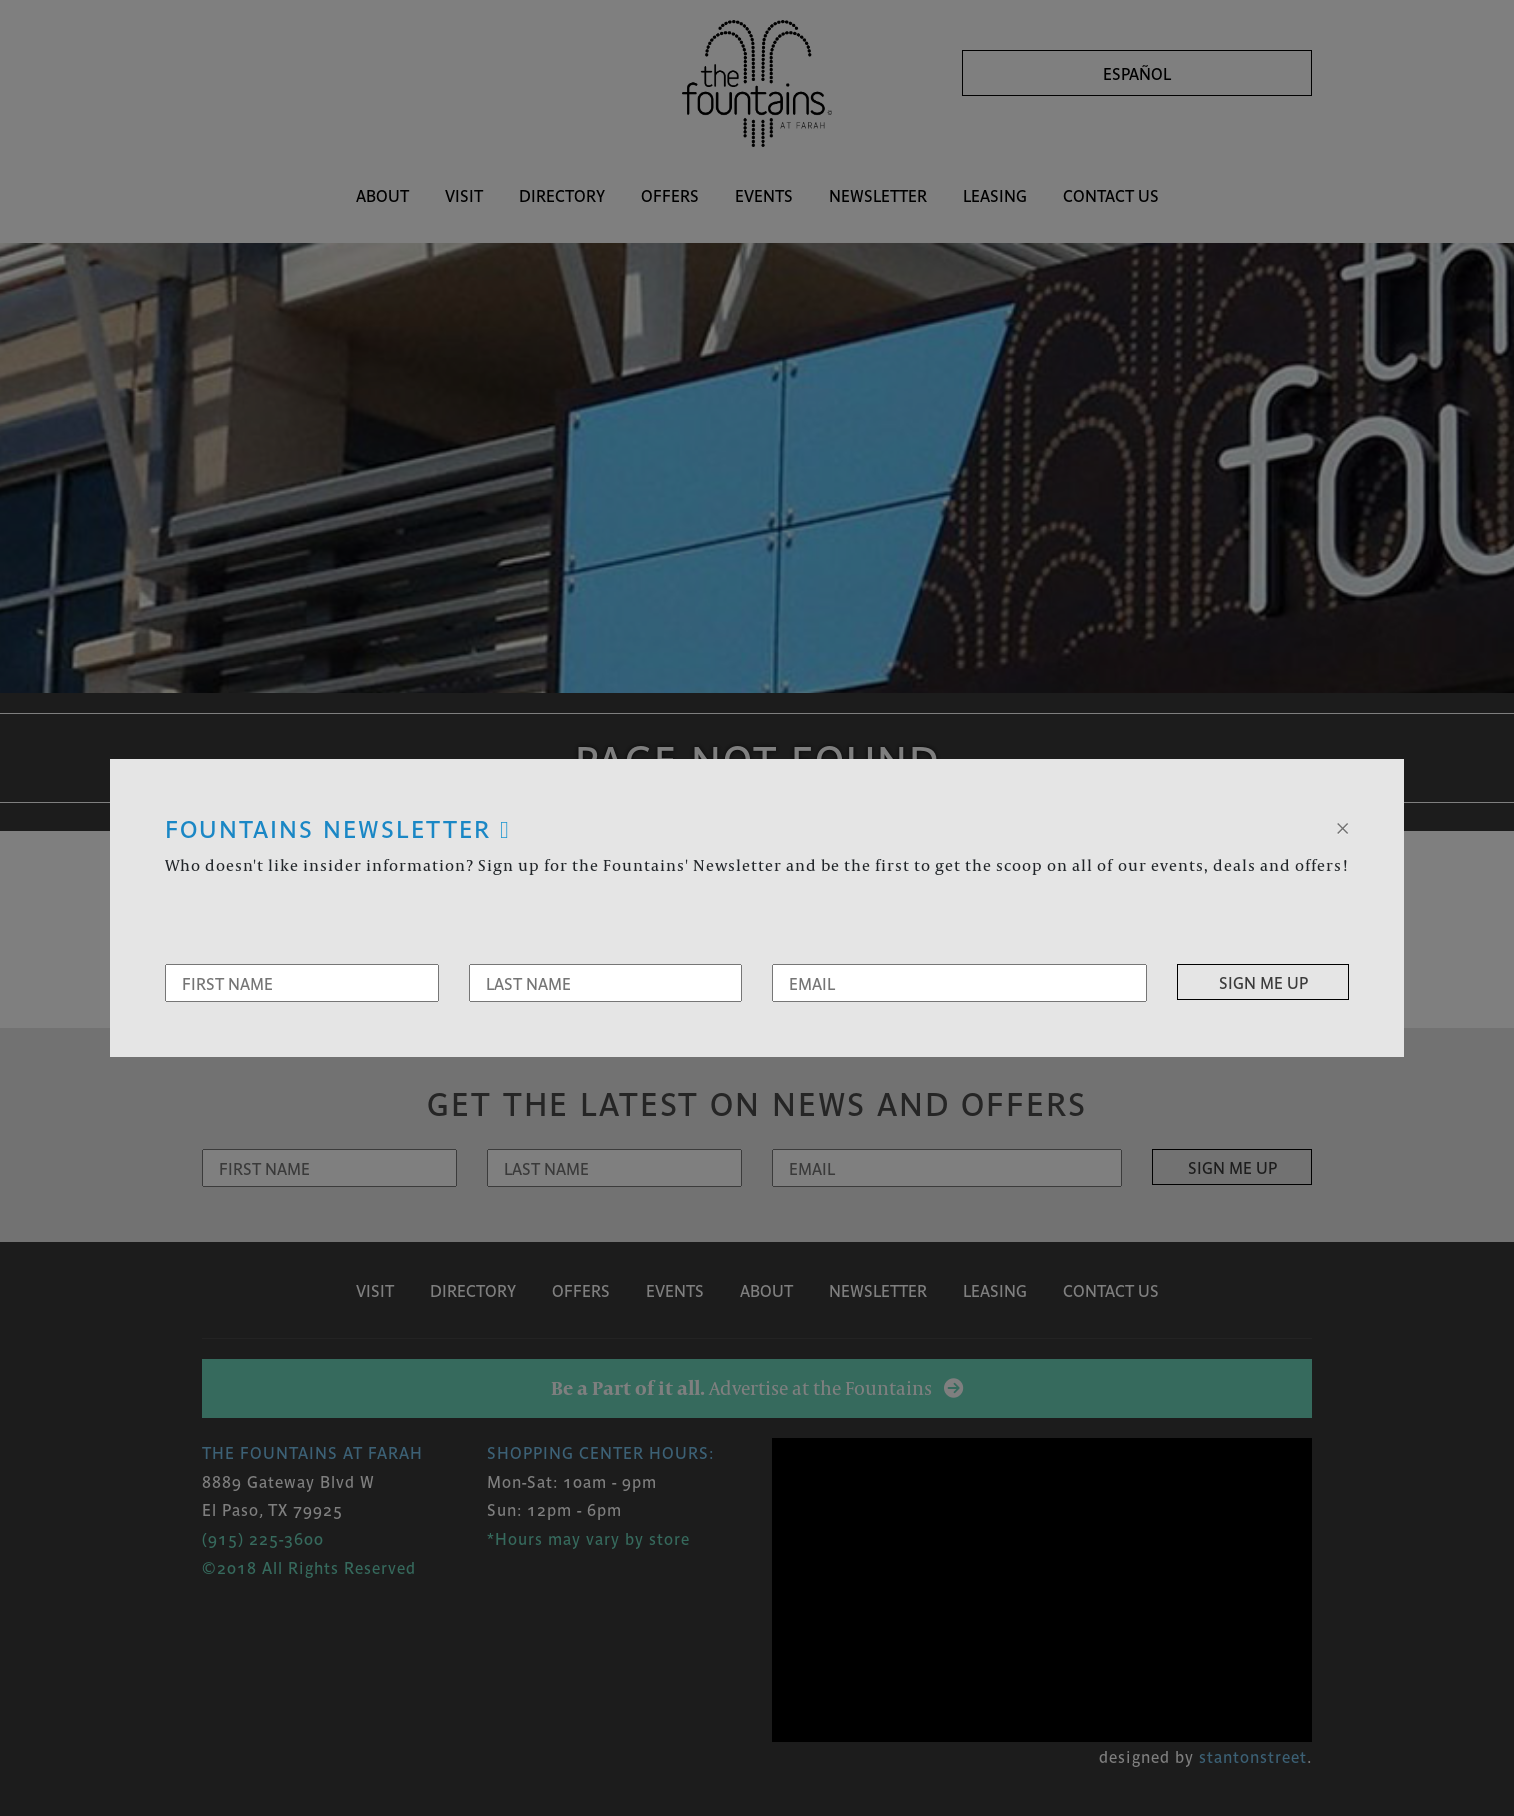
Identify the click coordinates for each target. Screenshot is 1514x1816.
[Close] (1342, 826)
